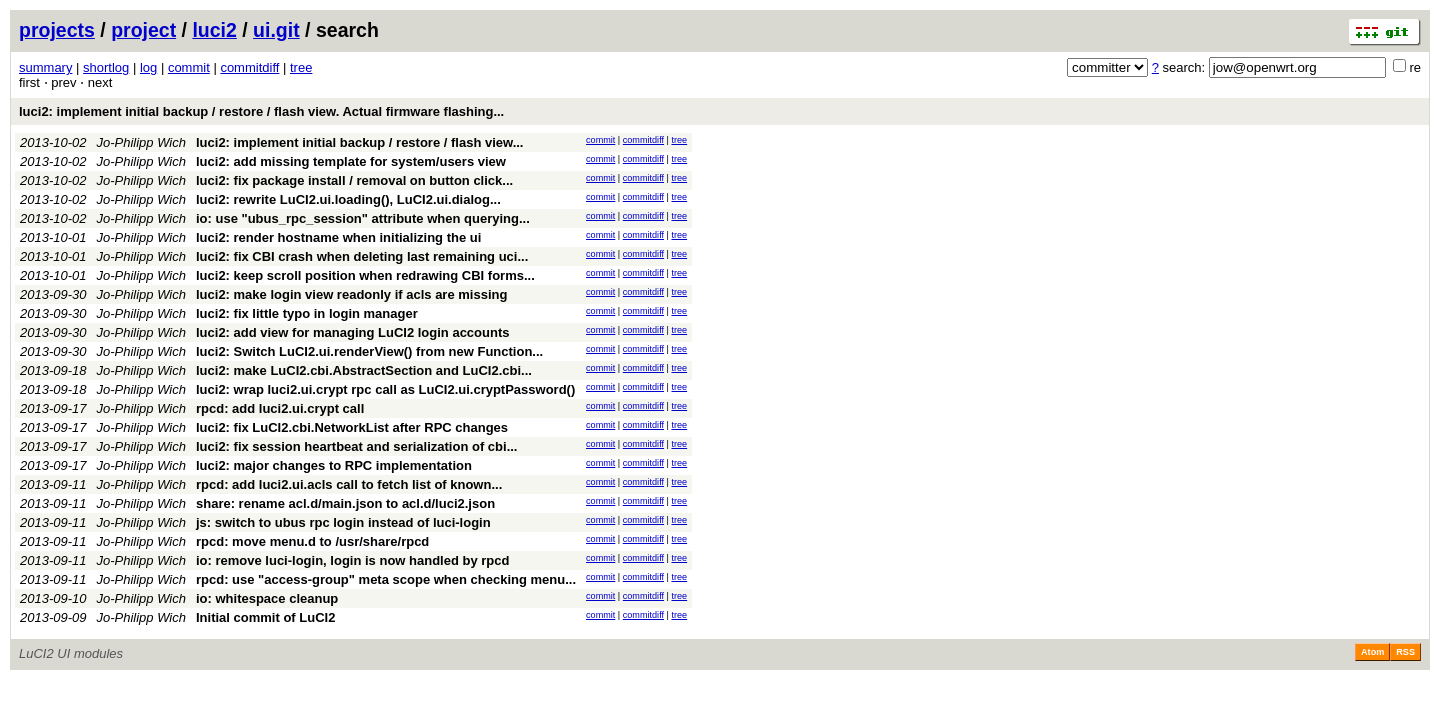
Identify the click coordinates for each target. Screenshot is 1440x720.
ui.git (276, 30)
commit (189, 67)
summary (45, 67)
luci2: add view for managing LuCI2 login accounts (353, 332)
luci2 (214, 30)
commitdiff (249, 67)
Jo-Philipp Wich (141, 142)
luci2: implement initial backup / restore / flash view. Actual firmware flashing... (261, 111)
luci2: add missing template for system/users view (351, 161)
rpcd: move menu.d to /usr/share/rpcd (312, 541)
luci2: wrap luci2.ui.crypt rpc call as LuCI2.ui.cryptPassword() (385, 389)
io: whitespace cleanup (267, 598)
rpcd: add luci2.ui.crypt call (280, 408)
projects (57, 30)
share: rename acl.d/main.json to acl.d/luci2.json (345, 503)
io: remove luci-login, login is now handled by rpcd (352, 560)
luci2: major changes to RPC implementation (334, 465)
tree (301, 67)
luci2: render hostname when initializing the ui (338, 237)
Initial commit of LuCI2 (265, 617)
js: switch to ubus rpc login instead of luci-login (343, 522)
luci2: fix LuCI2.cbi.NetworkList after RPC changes (352, 427)
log (148, 67)
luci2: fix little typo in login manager (307, 313)
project (143, 30)
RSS (1405, 652)
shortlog (106, 67)
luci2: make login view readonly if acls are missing (351, 294)
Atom (1372, 652)
